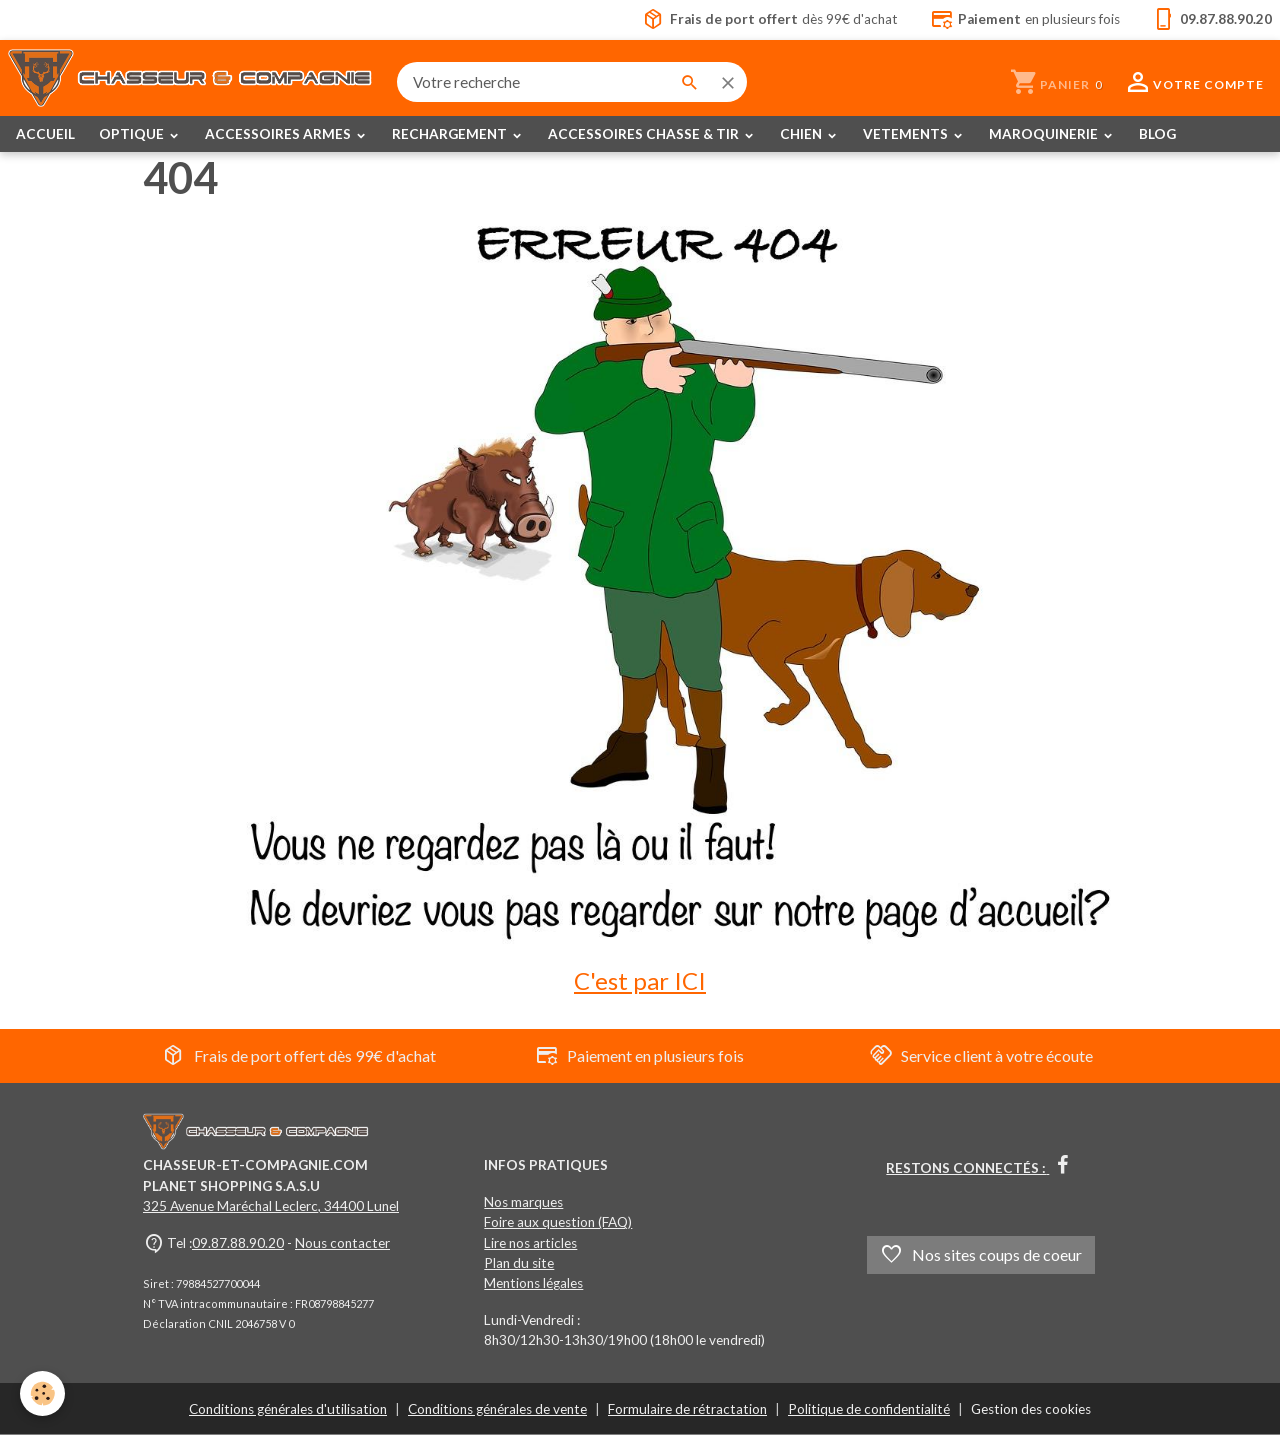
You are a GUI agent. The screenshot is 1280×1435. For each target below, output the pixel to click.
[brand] (190, 82)
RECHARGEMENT (451, 134)
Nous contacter (342, 1243)
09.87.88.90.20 (238, 1243)
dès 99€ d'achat (770, 20)
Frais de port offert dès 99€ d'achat (299, 1056)
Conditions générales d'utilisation (288, 1409)
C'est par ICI (640, 980)
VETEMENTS (907, 134)
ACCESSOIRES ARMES (279, 134)
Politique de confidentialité (869, 1409)
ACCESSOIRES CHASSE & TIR (645, 134)
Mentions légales (533, 1283)
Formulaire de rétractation (687, 1409)
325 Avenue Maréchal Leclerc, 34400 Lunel (271, 1206)
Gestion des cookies (1031, 1409)
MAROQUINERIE (1045, 134)
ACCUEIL (45, 134)
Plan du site (519, 1263)
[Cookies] (42, 1393)
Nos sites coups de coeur (981, 1255)
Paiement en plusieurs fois (639, 1056)
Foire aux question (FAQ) (558, 1222)
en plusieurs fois (1025, 20)
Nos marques (523, 1202)
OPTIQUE (133, 134)
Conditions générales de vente (497, 1409)
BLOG (1157, 134)
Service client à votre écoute (981, 1056)
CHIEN (802, 134)
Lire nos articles (530, 1243)
